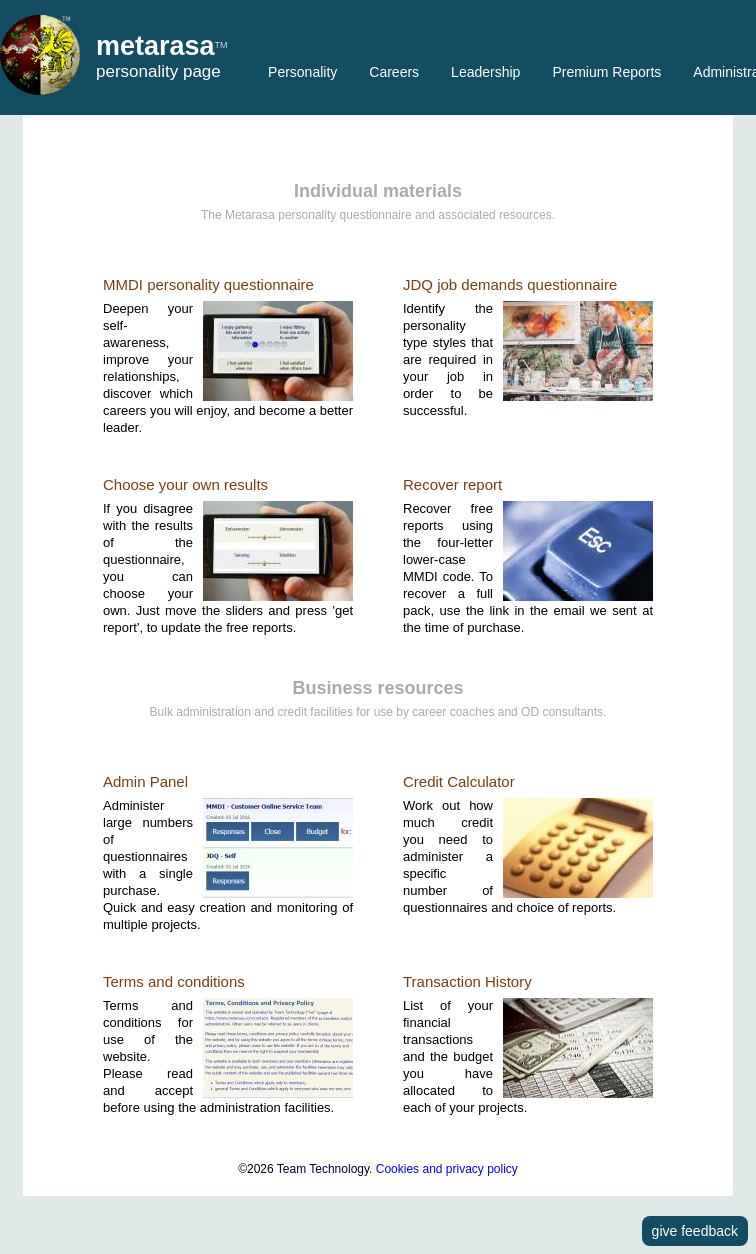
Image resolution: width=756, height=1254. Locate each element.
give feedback (695, 1231)
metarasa (155, 46)
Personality (302, 72)
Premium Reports (606, 72)
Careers (394, 72)
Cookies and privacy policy (447, 1169)
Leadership (485, 72)
